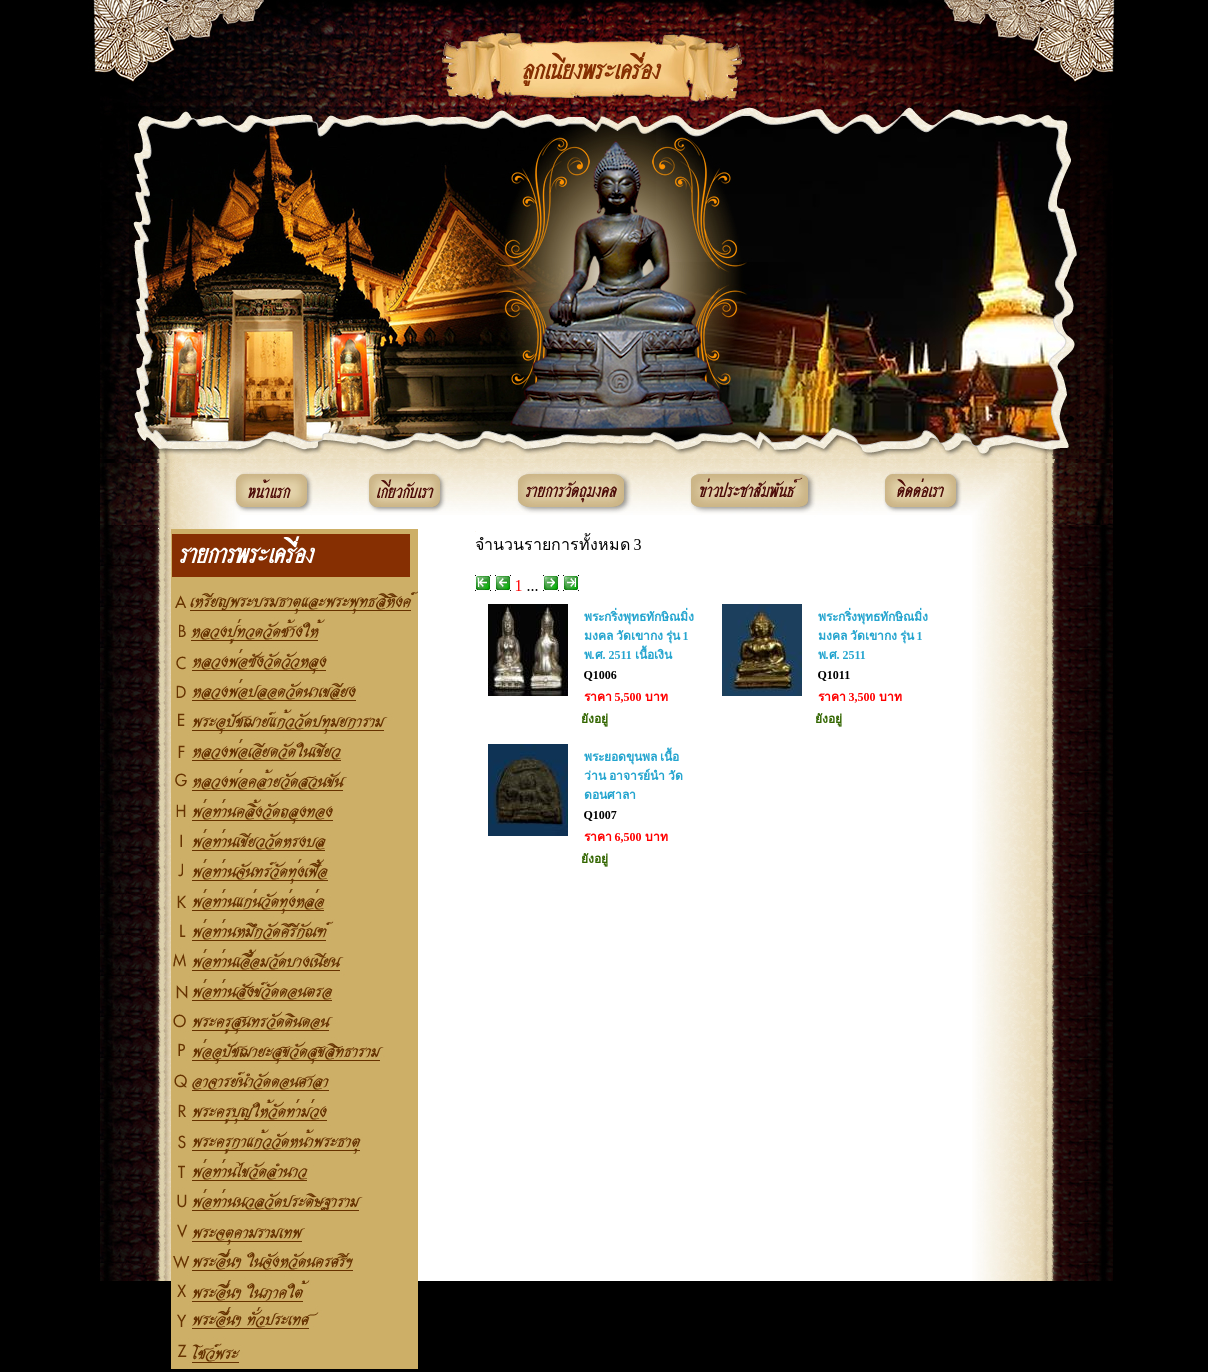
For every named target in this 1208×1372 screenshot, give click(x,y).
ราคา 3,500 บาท (860, 697)
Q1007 (600, 815)
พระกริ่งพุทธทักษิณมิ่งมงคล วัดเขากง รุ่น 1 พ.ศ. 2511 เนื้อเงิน (639, 636)
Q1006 (600, 675)
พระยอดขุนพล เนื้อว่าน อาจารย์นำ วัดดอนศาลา (633, 776)
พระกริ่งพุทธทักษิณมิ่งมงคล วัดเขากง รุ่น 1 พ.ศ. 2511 (873, 636)
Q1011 (834, 675)
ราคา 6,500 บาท (626, 837)
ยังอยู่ (594, 719)
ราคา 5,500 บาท (626, 697)
